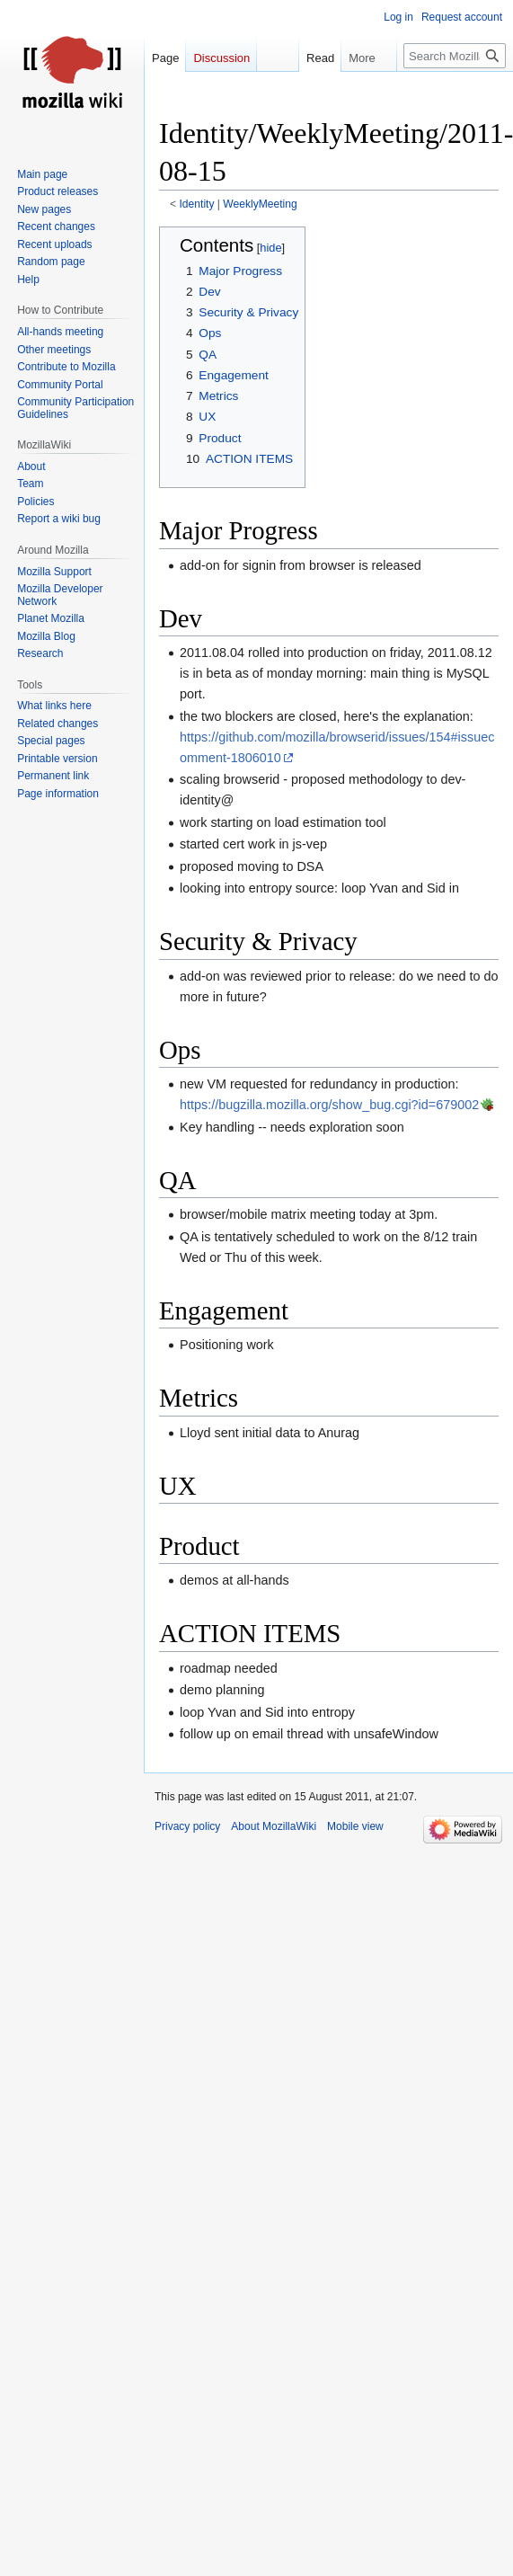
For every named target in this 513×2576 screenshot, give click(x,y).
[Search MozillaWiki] (454, 55)
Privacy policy (187, 1826)
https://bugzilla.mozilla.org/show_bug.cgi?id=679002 (329, 1104)
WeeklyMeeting (259, 204)
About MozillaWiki (273, 1826)
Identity (197, 204)
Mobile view (355, 1826)
